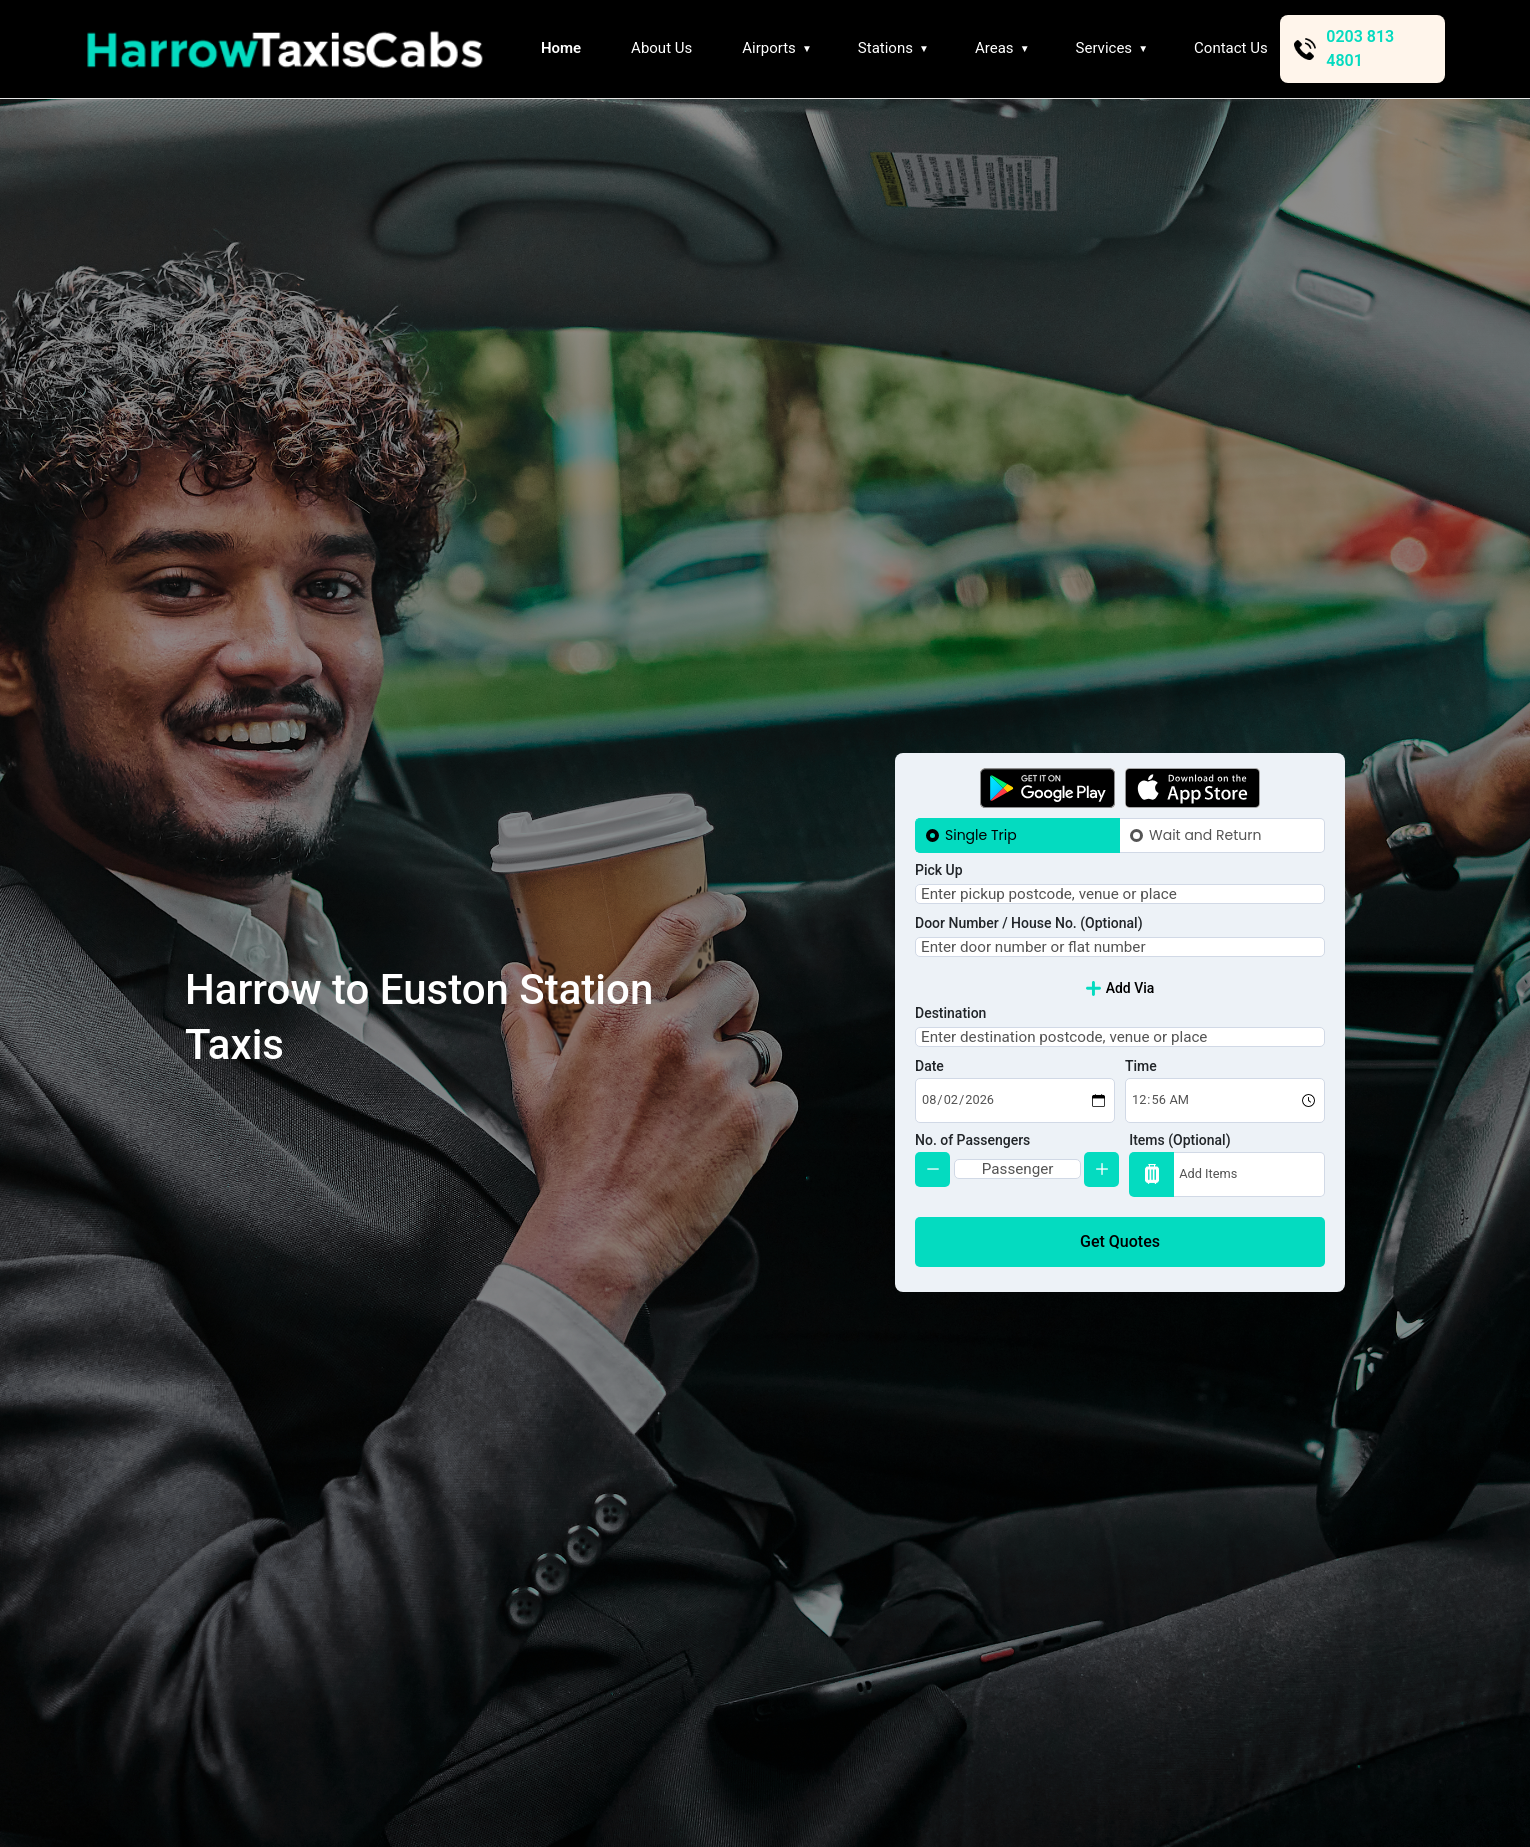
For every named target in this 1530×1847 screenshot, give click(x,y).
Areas (994, 48)
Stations (885, 48)
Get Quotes (1120, 1273)
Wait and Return (1205, 804)
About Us (661, 48)
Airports (769, 48)
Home (561, 48)
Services (1104, 48)
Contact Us (1231, 48)
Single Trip (981, 804)
